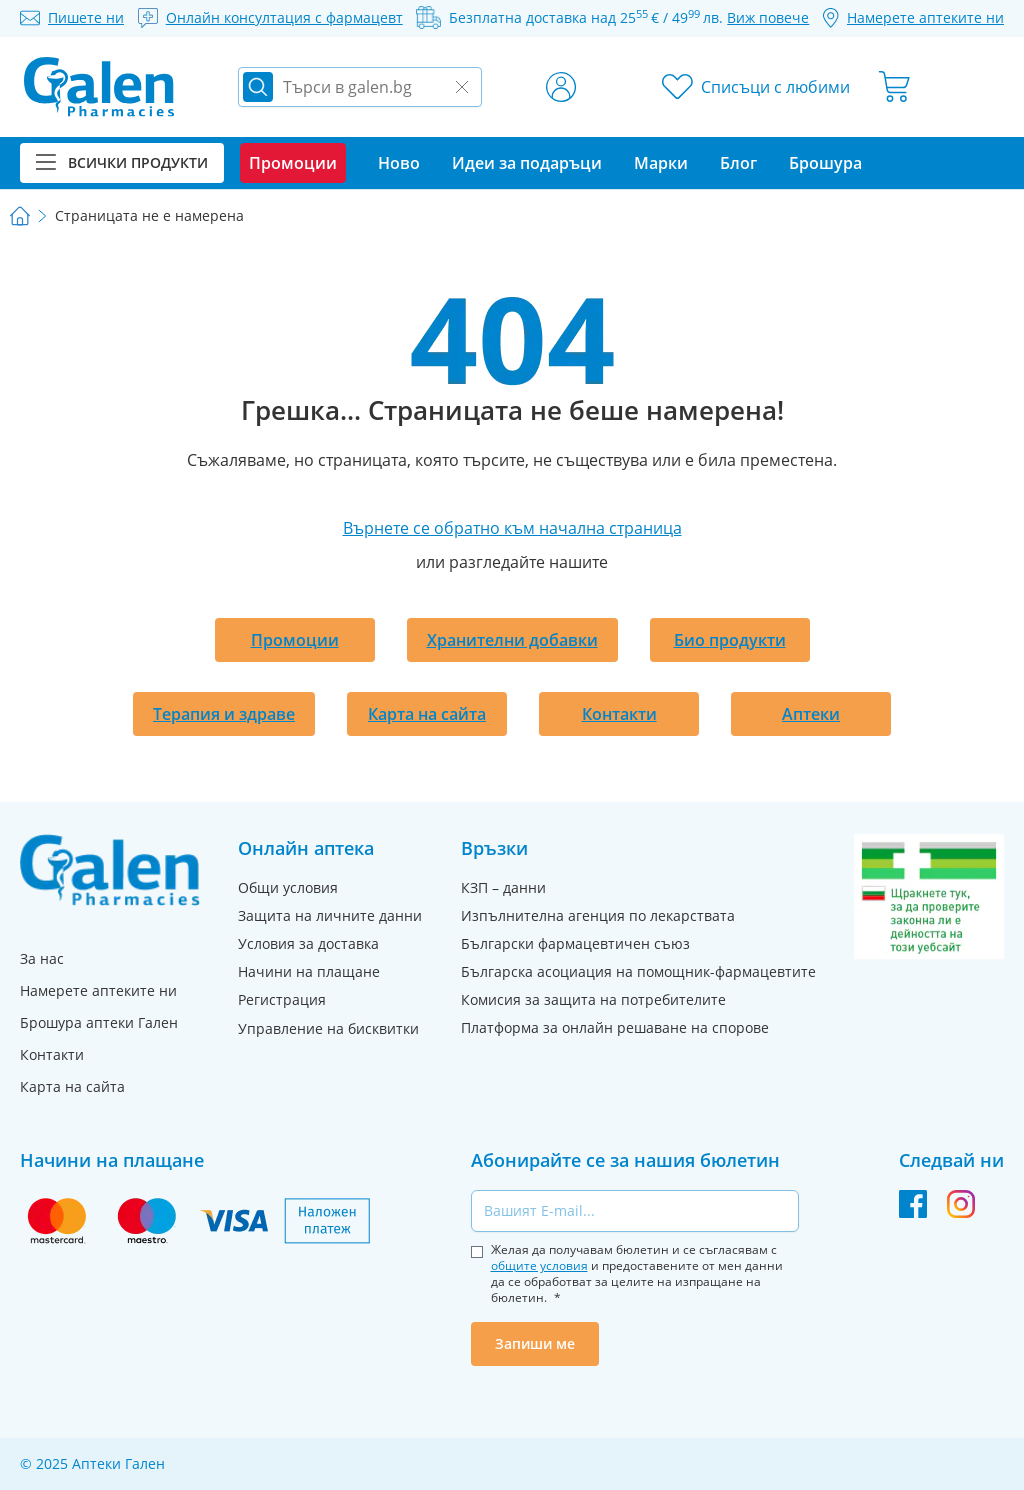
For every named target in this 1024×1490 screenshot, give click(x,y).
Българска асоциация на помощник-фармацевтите (638, 971)
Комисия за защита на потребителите (593, 999)
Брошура (825, 163)
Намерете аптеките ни (98, 990)
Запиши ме (535, 1343)
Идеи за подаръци (527, 163)
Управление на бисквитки (328, 1028)
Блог (738, 163)
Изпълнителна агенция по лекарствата (598, 915)
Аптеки (811, 714)
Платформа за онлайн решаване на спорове (615, 1027)
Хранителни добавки (512, 640)
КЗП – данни (503, 887)
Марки (661, 163)
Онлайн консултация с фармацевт (284, 17)
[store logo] (99, 87)
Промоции (295, 640)
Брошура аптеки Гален (99, 1022)
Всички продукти (122, 162)
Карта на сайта (427, 714)
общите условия (539, 1265)
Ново (399, 163)
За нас (42, 958)
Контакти (619, 714)
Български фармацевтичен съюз (575, 943)
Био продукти (730, 640)
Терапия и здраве (224, 714)
